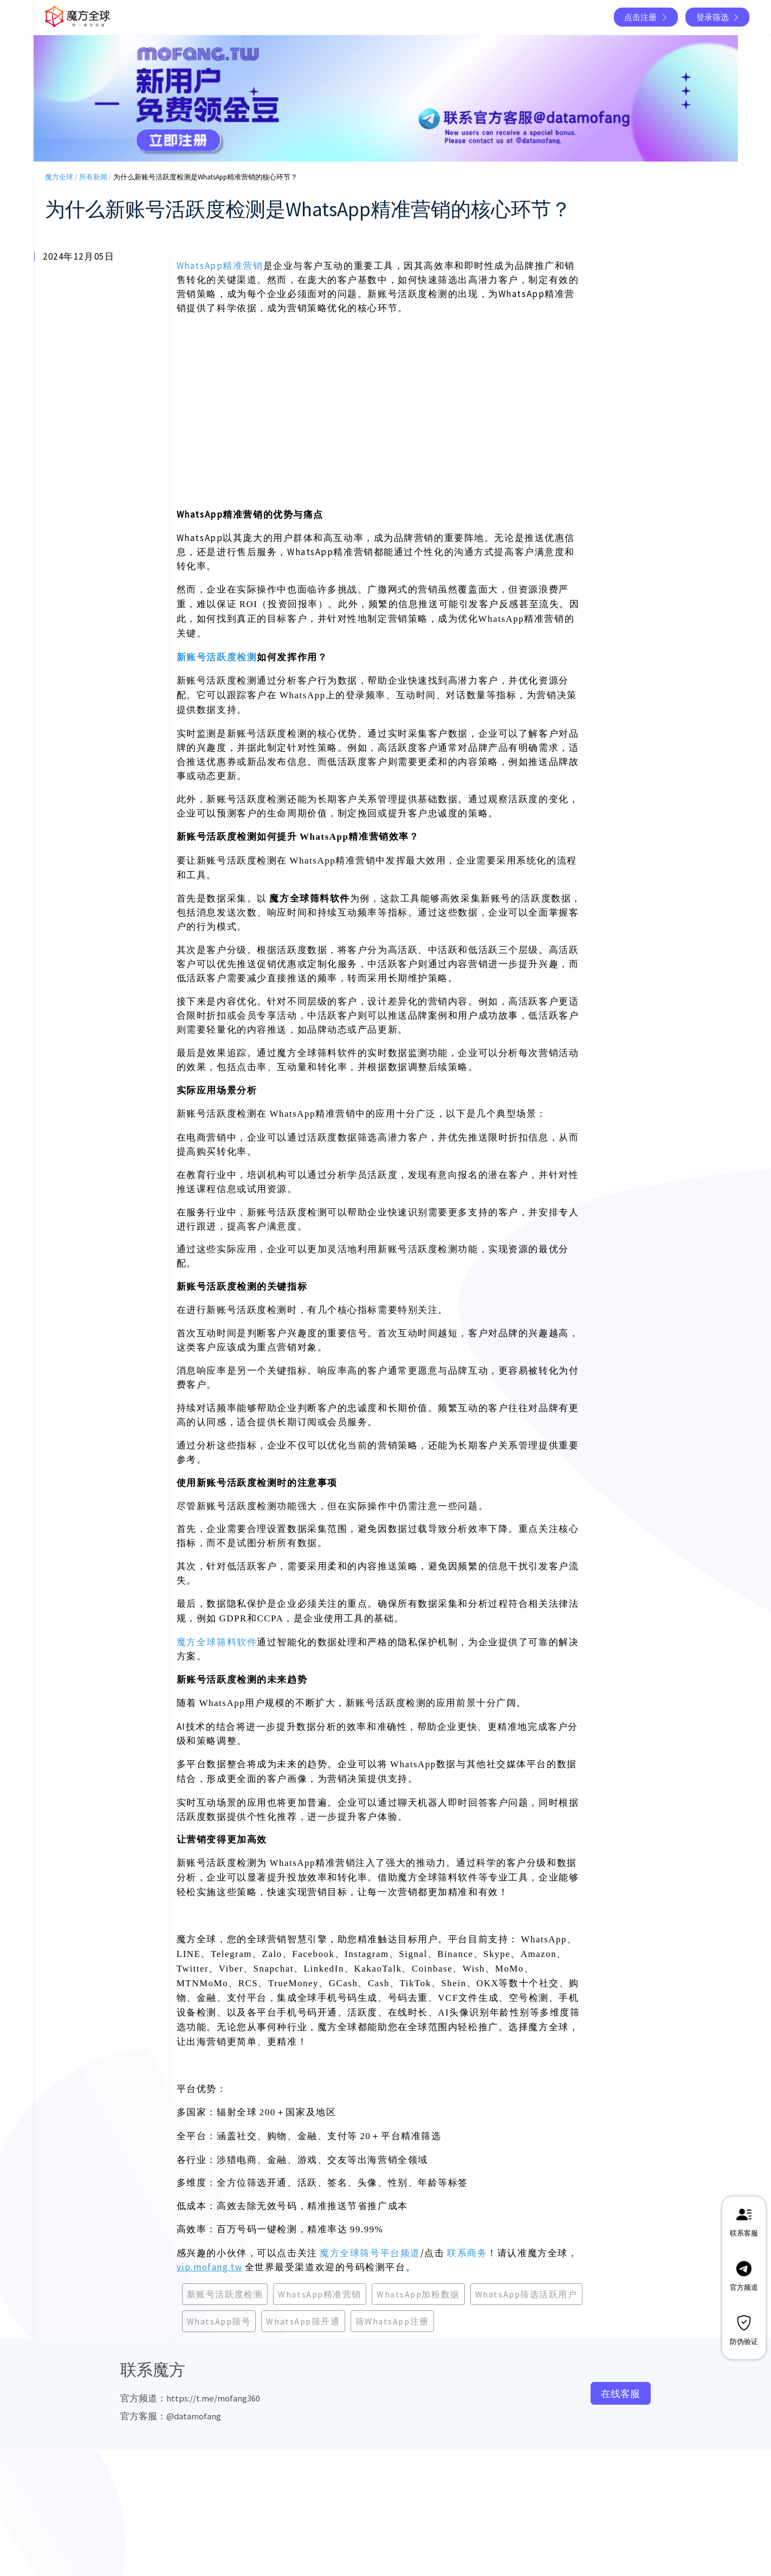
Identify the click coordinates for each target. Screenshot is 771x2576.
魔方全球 (59, 177)
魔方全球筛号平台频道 (370, 2253)
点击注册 (646, 17)
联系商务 (467, 2253)
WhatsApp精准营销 (220, 266)
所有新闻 (93, 177)
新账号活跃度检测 (217, 657)
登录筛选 (718, 17)
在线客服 (620, 2393)
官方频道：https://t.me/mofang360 (190, 2398)
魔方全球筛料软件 (217, 1642)
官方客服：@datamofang (170, 2416)
